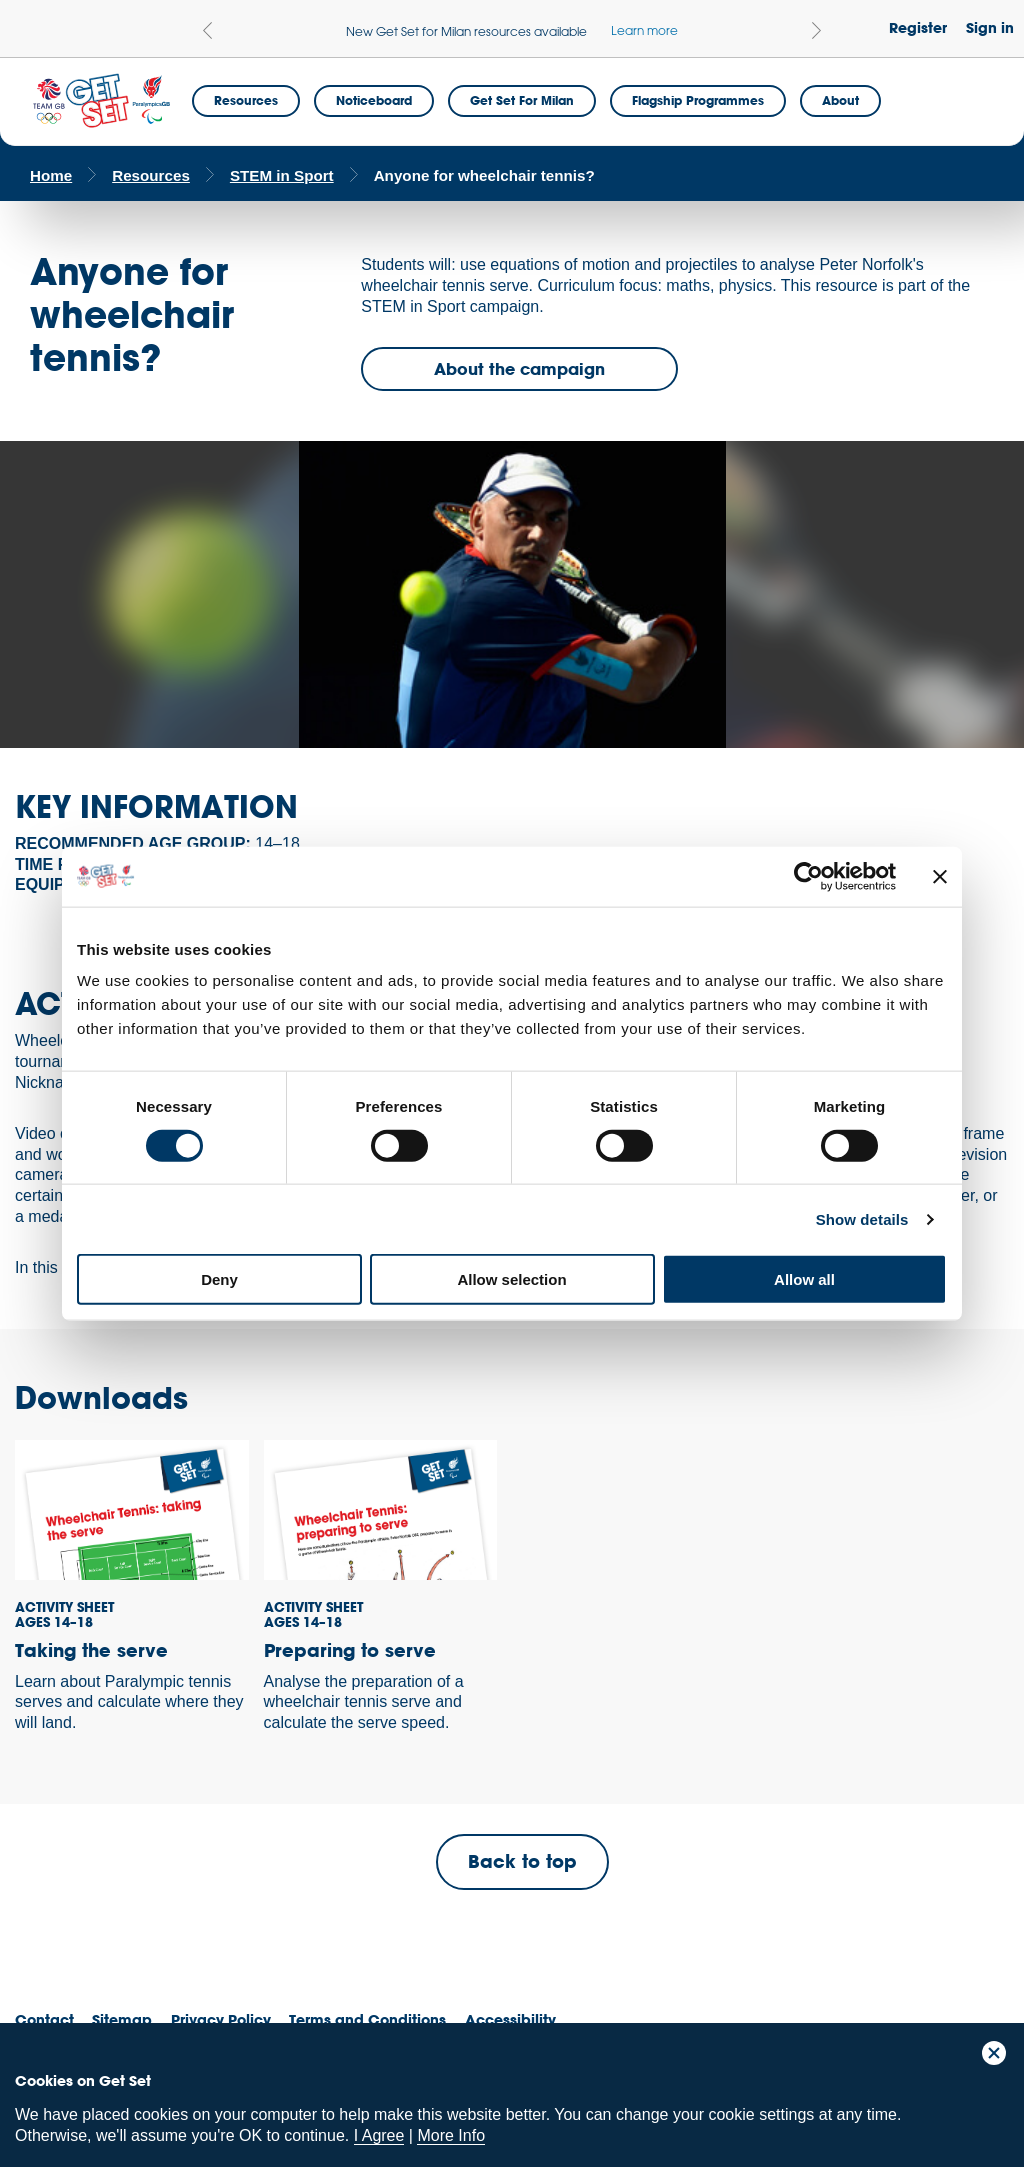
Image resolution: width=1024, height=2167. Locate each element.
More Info (451, 2135)
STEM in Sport (282, 175)
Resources (246, 100)
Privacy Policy (221, 2019)
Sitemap (122, 2019)
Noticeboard (374, 100)
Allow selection (511, 1279)
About (840, 100)
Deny (219, 1279)
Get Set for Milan (522, 100)
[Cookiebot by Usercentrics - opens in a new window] (808, 876)
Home (51, 175)
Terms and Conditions (367, 2019)
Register (918, 27)
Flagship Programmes (698, 100)
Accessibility (510, 2019)
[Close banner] (940, 876)
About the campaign (519, 368)
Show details (862, 1218)
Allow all (804, 1279)
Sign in (990, 27)
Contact (44, 2019)
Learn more (644, 30)
